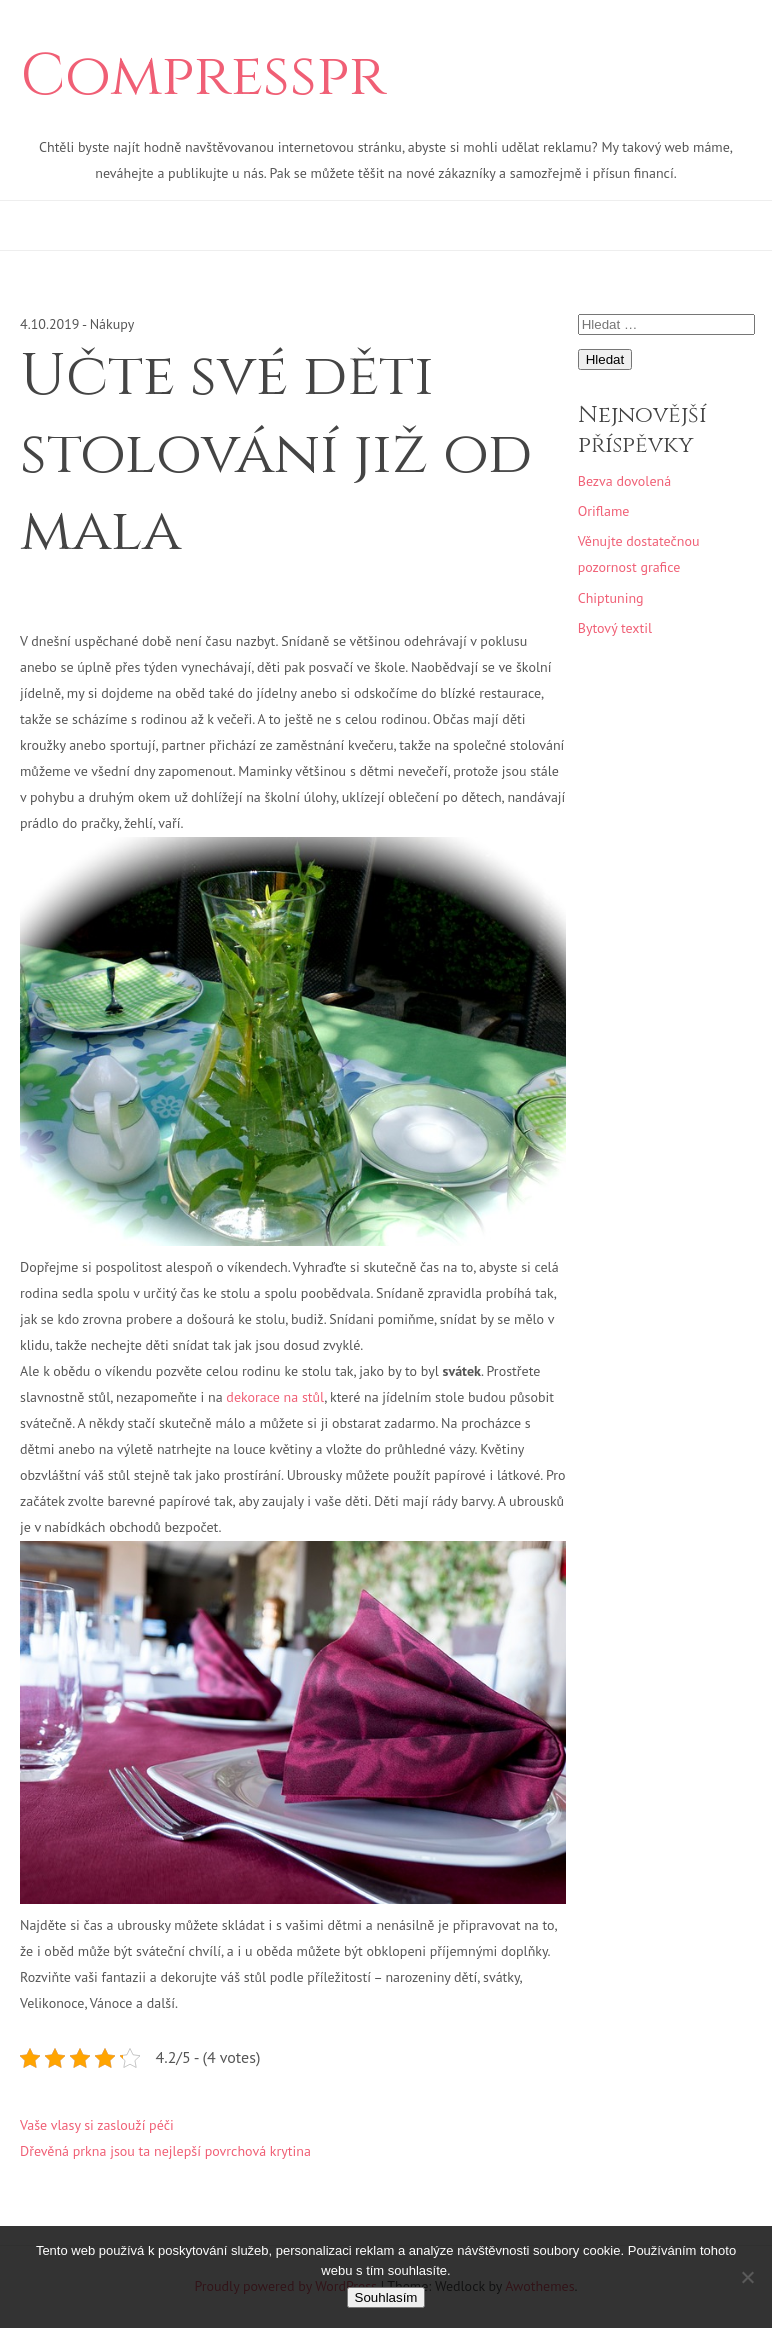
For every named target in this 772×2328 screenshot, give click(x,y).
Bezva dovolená (624, 481)
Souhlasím (386, 2297)
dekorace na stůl (275, 1397)
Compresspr (203, 77)
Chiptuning (611, 598)
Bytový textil (615, 628)
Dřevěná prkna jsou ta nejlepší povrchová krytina (165, 2151)
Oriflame (604, 511)
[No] (747, 2277)
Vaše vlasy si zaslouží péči (97, 2125)
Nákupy (112, 324)
